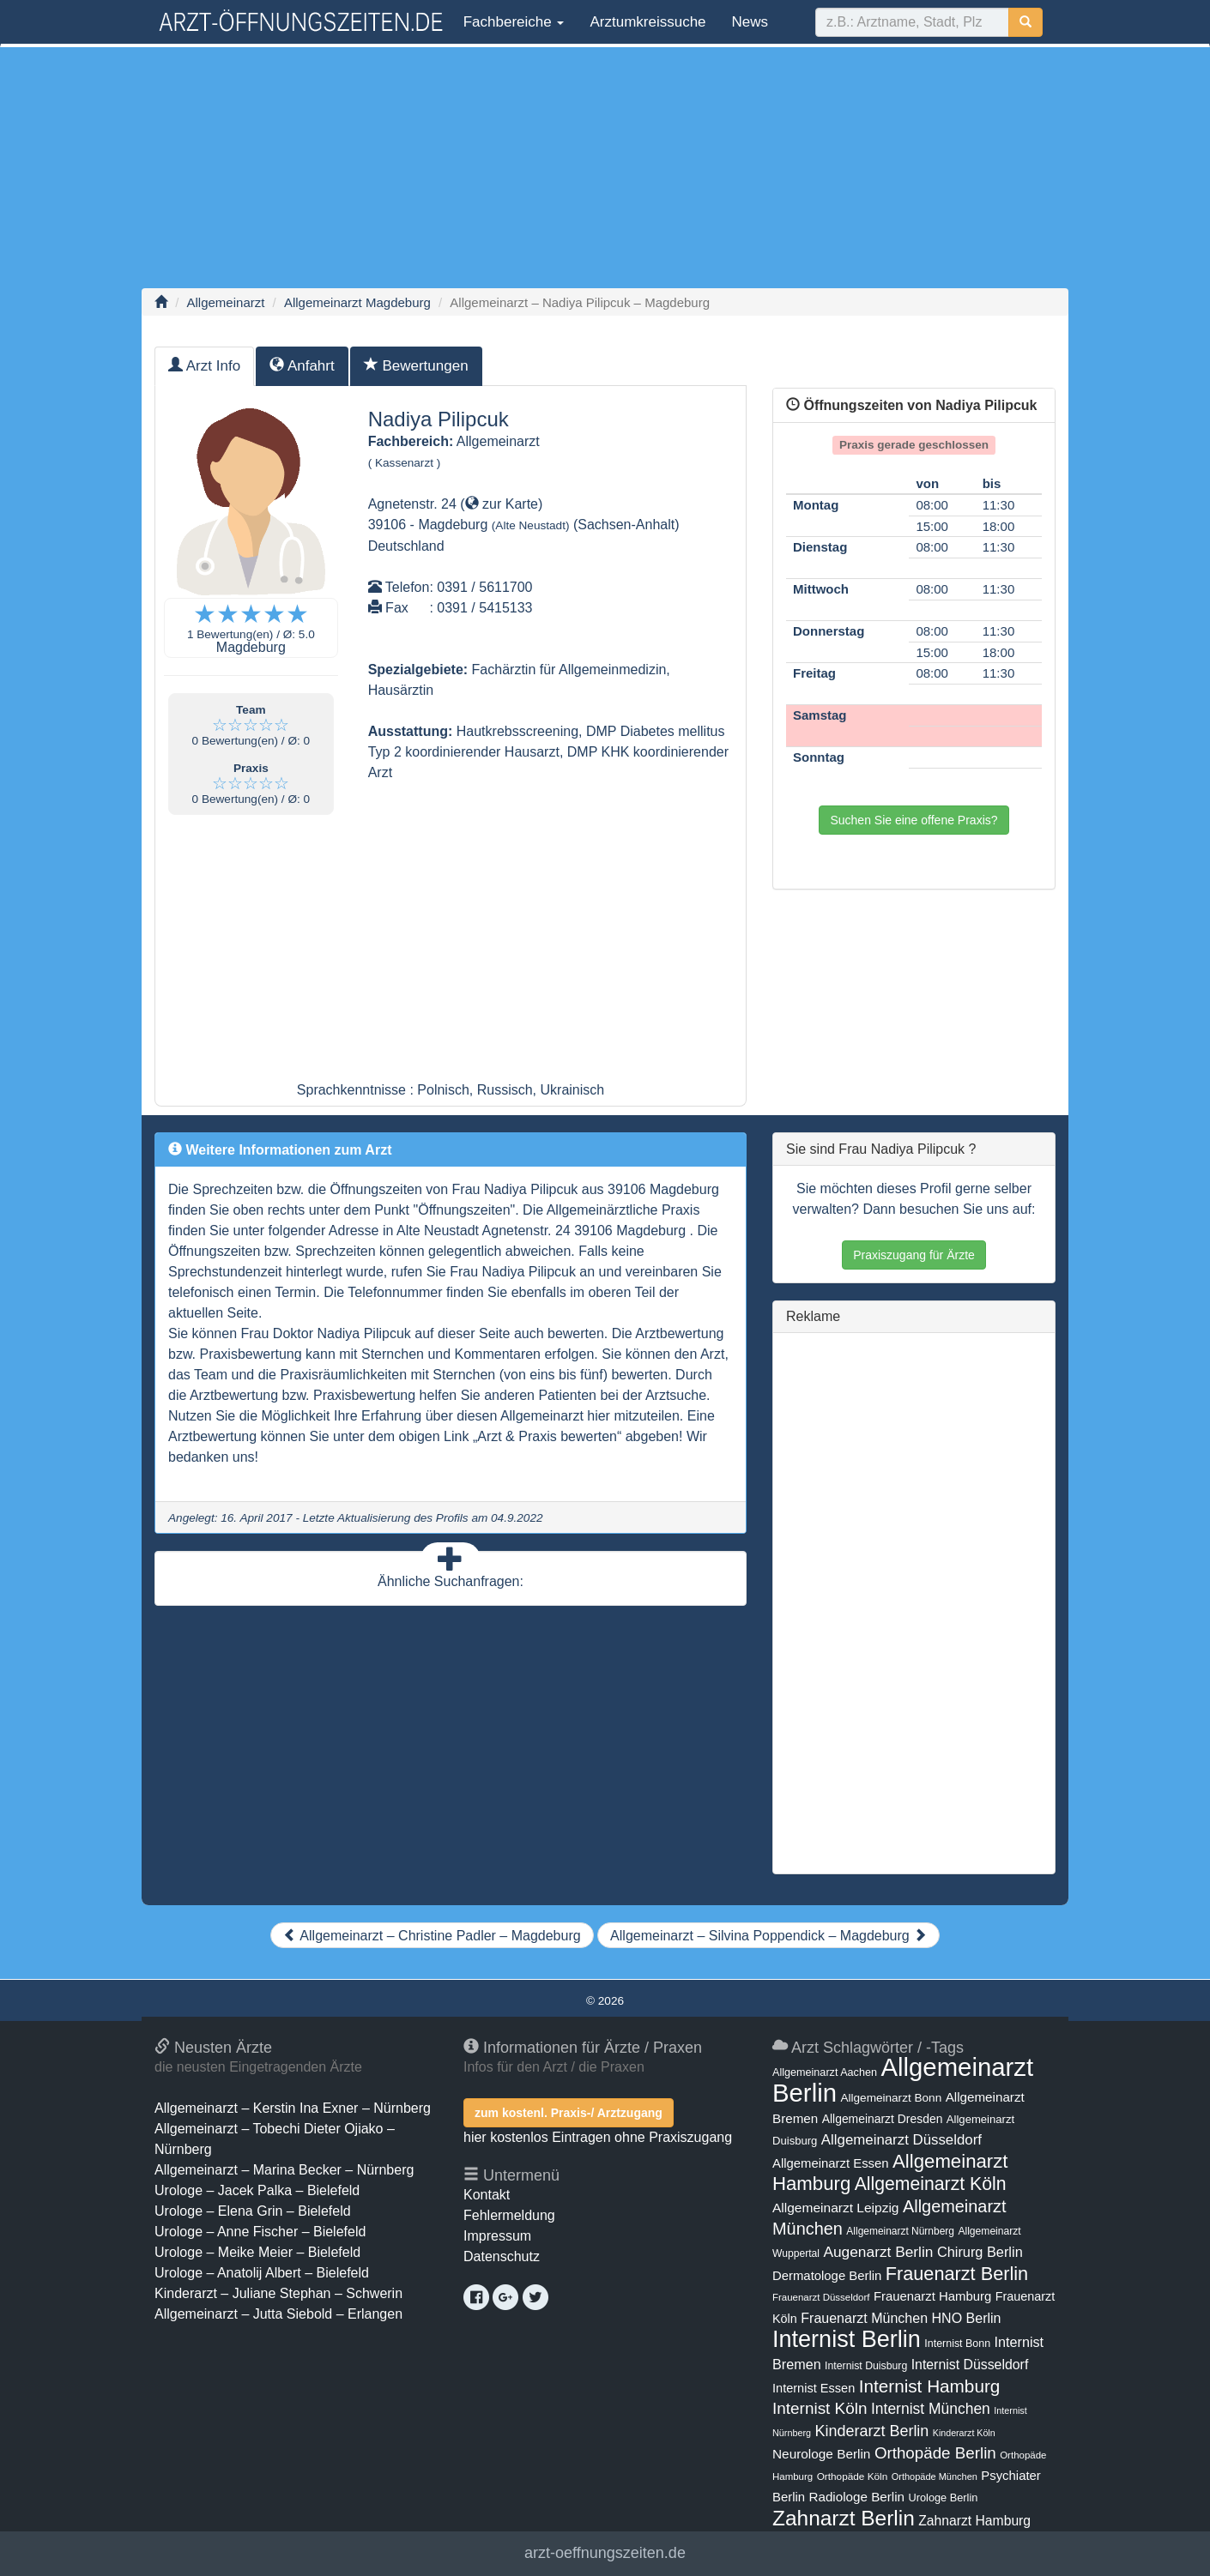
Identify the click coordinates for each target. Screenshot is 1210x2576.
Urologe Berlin (943, 2497)
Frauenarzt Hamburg (932, 2296)
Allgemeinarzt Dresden (882, 2119)
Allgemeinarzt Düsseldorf (901, 2140)
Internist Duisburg (866, 2366)
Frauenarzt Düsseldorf (820, 2297)
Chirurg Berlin (980, 2251)
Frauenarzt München (864, 2318)
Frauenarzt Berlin (957, 2273)
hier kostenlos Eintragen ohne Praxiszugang (597, 2137)
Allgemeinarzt (226, 302)
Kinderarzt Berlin (872, 2431)
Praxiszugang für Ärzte (914, 1255)
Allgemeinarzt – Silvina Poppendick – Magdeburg (768, 1935)
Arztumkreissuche (647, 22)
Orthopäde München (934, 2476)
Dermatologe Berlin (826, 2276)
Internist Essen (813, 2388)
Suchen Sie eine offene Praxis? (913, 820)
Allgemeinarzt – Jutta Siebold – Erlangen (278, 2314)
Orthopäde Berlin (935, 2453)
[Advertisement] (605, 167)
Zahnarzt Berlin (843, 2518)
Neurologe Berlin (821, 2453)
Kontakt (486, 2194)
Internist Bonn (957, 2344)
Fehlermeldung (509, 2215)
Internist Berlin (846, 2339)
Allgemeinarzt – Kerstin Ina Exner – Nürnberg (292, 2108)
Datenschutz (501, 2256)
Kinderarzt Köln (964, 2433)
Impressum (497, 2236)
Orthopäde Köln (852, 2476)
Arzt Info (204, 366)
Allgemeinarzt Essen (830, 2163)
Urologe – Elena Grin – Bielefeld (252, 2211)
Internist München (930, 2408)
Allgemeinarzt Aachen (824, 2072)
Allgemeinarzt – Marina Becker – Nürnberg (284, 2170)
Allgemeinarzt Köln (931, 2183)
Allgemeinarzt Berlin (902, 2080)
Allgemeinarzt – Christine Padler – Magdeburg (432, 1935)
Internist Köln (820, 2408)
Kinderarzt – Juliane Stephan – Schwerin (278, 2293)
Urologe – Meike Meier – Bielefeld (257, 2252)
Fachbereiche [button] (511, 22)
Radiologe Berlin (856, 2496)
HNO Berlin (966, 2318)
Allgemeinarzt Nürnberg (900, 2231)
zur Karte (501, 504)
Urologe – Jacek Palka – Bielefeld (257, 2190)
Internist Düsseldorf (970, 2364)
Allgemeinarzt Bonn (890, 2097)
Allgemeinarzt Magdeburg (357, 302)
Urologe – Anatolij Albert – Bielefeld (261, 2272)
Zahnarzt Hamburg (974, 2520)
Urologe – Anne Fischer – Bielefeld (260, 2231)
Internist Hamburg (930, 2386)
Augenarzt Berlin (878, 2251)
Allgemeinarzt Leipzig (835, 2207)
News (750, 22)
